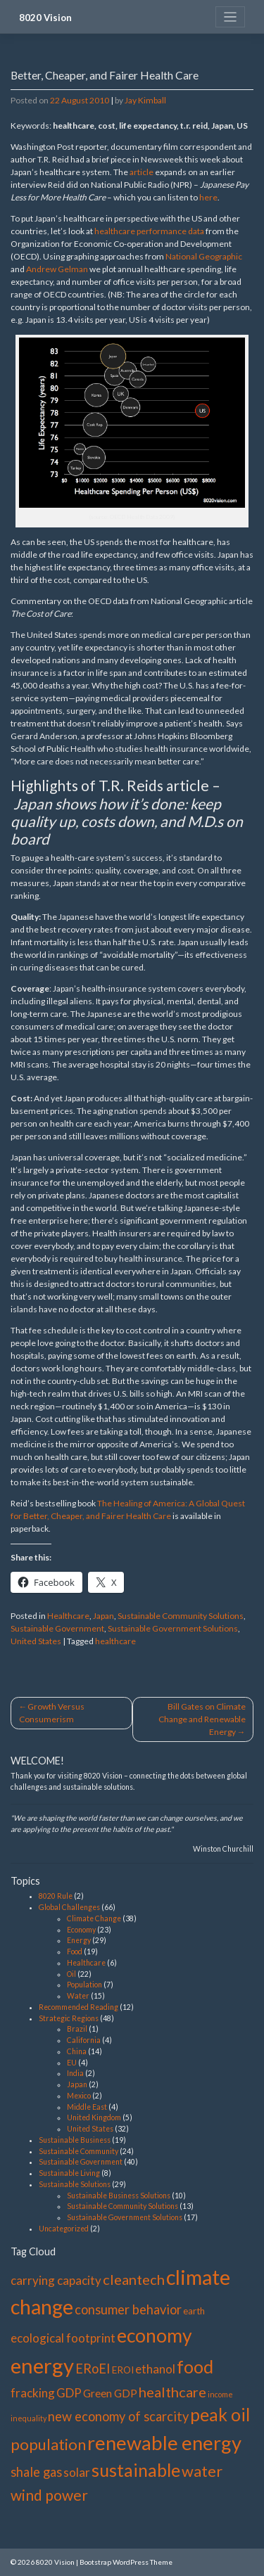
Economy (81, 1929)
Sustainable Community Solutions (181, 1615)
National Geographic (203, 256)
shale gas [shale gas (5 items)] (36, 2472)
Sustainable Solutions (75, 2184)
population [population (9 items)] (48, 2444)
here (208, 197)
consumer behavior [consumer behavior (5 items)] (128, 2309)
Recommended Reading (78, 2007)
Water (78, 1996)
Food (74, 1951)
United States (36, 1641)
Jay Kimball (145, 100)
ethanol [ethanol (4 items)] (155, 2369)
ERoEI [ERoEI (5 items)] (93, 2368)
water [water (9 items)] (202, 2471)
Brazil (77, 2029)
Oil (71, 1974)
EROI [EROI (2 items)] (123, 2370)
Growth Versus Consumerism (51, 1712)
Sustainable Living (69, 2173)
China (77, 2051)
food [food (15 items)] (195, 2366)
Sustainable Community (78, 2151)
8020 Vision (45, 17)
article (141, 172)
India (75, 2073)
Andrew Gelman (57, 269)
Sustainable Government (57, 1628)
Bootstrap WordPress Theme (126, 2562)
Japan (103, 1615)
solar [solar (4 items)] (76, 2472)
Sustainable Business (75, 2140)
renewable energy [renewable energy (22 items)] (164, 2442)
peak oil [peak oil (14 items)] (220, 2414)
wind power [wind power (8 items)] (49, 2495)
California (84, 2040)
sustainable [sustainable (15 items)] (136, 2469)
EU (72, 2062)
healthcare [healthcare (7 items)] (172, 2391)
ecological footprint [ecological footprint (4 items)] (63, 2338)
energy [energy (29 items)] (42, 2365)
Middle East (87, 2107)
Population (84, 1984)
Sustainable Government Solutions (173, 1628)
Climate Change (94, 1918)
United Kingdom (94, 2117)
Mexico (79, 2095)
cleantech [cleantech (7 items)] (134, 2279)
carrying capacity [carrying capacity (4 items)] (56, 2280)
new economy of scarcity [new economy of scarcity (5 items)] (118, 2416)
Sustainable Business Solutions (118, 2195)
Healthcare (68, 1615)
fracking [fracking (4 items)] (33, 2392)
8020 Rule (56, 1896)
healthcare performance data (149, 231)
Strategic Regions (69, 2018)
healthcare (115, 1641)
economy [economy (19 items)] (154, 2335)
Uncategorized (64, 2228)
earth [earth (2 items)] (194, 2311)
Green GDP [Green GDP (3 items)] (110, 2393)
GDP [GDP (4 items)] (69, 2392)
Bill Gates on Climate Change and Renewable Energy (202, 1719)
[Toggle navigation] (230, 17)
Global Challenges (69, 1907)
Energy (79, 1940)
